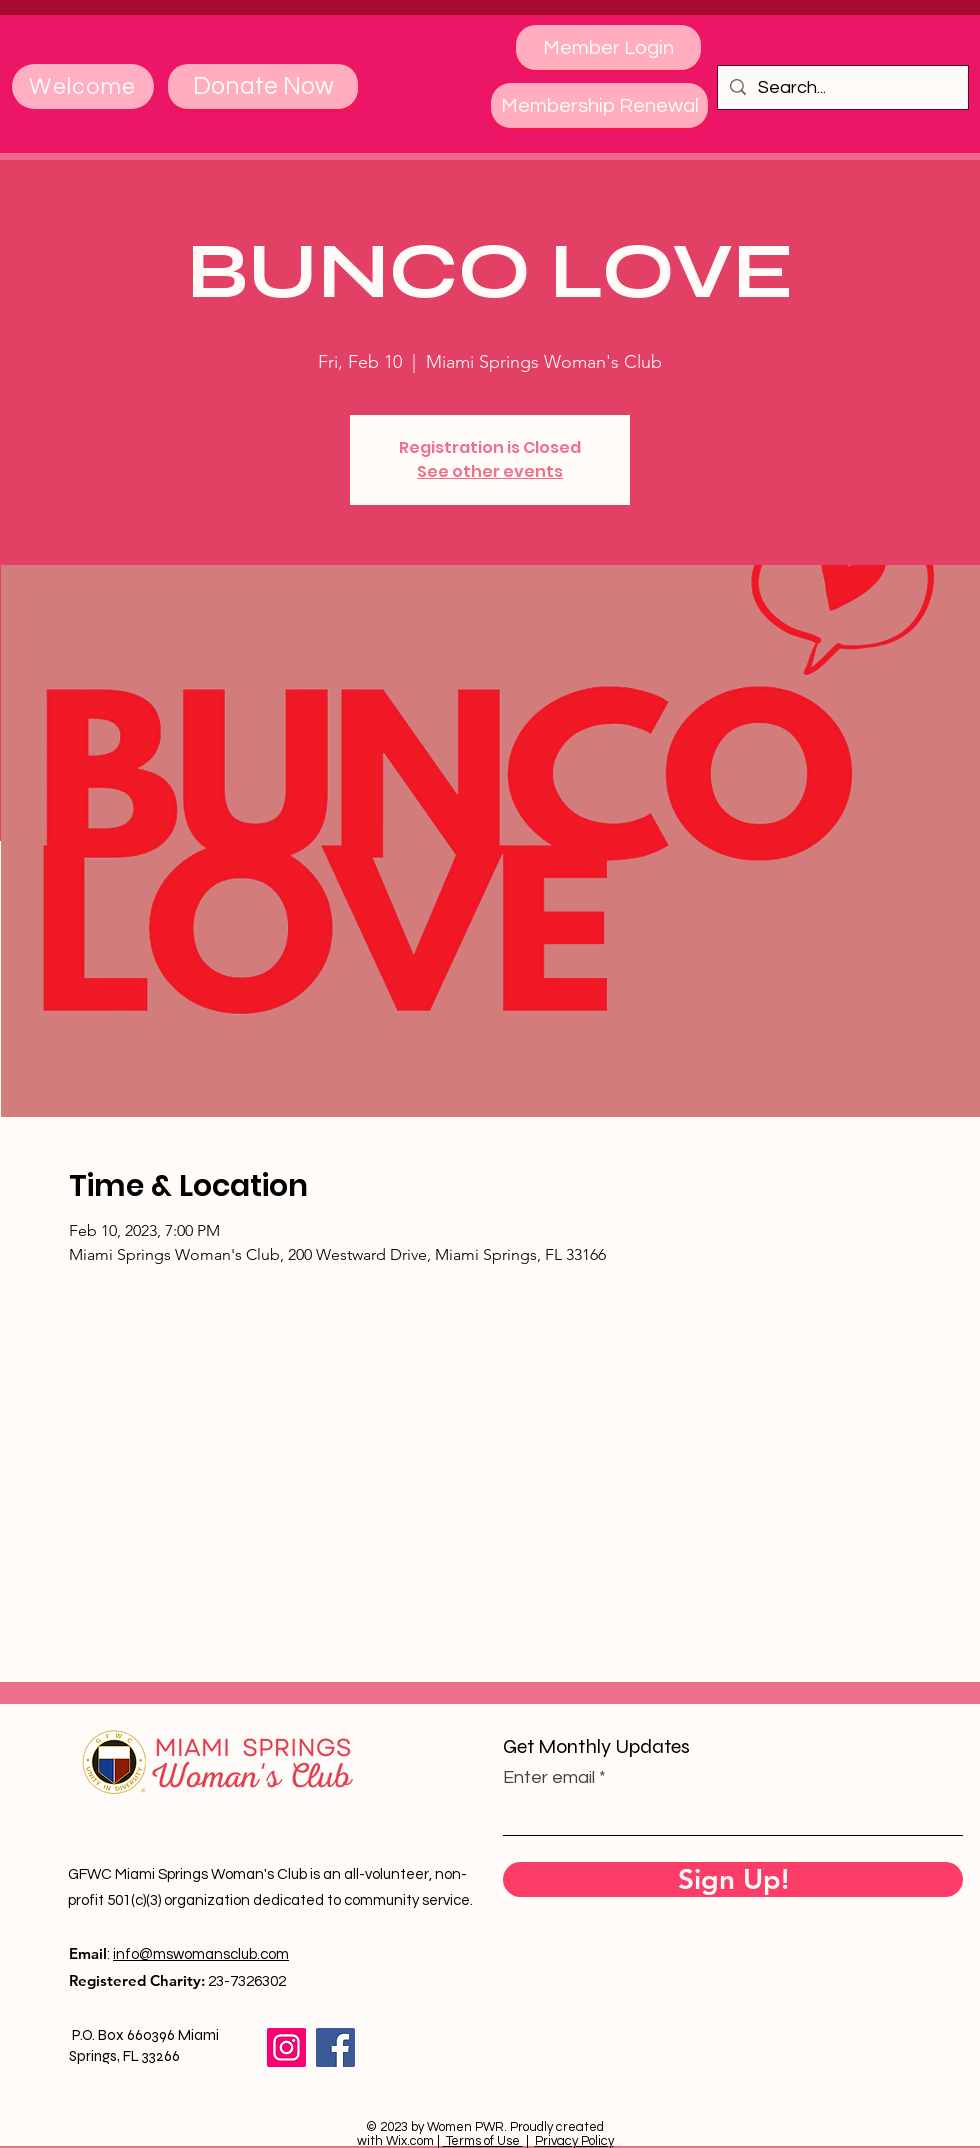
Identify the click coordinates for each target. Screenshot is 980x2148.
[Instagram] (286, 2047)
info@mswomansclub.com (201, 1954)
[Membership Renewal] (599, 105)
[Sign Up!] (733, 1879)
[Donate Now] (263, 86)
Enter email (549, 1778)
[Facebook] (335, 2047)
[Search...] (842, 87)
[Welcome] (83, 86)
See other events (490, 471)
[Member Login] (608, 47)
